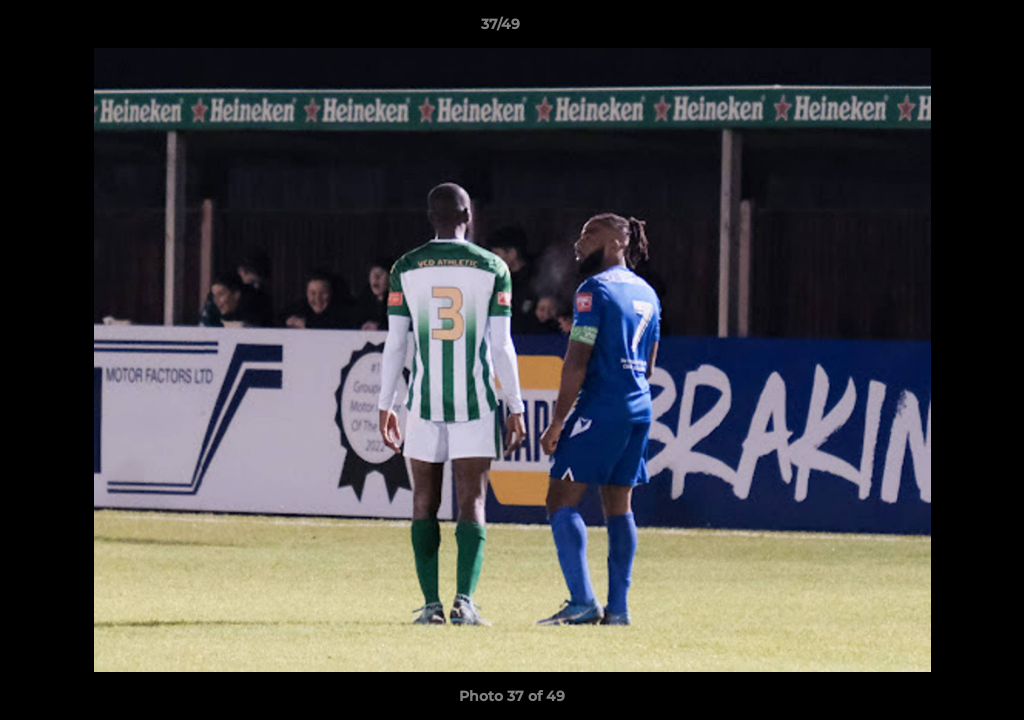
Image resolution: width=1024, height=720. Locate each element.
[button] (940, 29)
